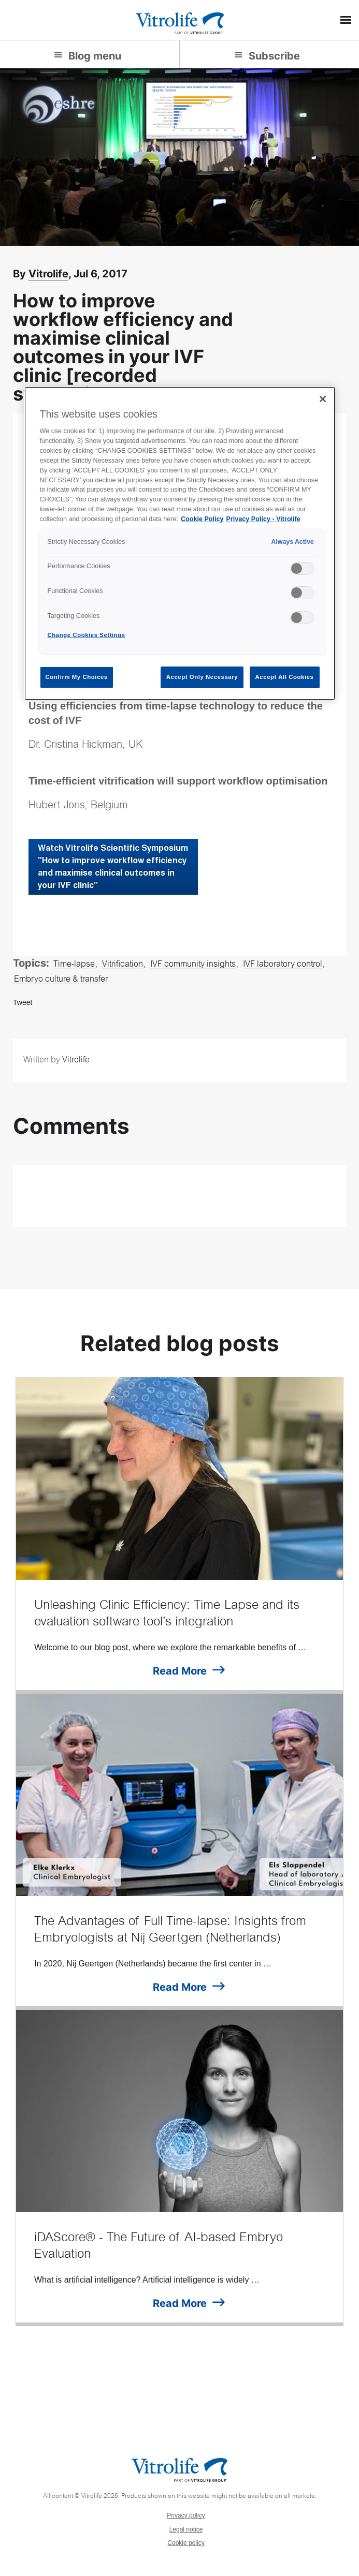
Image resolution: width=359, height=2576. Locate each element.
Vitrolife (48, 274)
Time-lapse (74, 964)
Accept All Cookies (284, 677)
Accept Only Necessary (202, 677)
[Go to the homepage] (180, 22)
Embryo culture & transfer (61, 979)
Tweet (22, 1002)
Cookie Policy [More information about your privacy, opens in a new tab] (202, 519)
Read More (180, 1671)
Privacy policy (186, 2515)
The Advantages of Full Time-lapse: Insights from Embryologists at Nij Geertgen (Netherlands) (170, 1930)
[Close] (322, 399)
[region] (179, 544)
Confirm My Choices (77, 677)
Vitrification (122, 964)
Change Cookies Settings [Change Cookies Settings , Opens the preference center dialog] (86, 635)
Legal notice (186, 2529)
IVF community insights (193, 964)
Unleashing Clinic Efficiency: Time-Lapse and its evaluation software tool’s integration (166, 1614)
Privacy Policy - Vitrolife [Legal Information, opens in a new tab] (263, 519)
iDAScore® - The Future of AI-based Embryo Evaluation (158, 2246)
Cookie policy (185, 2543)
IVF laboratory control (282, 964)
